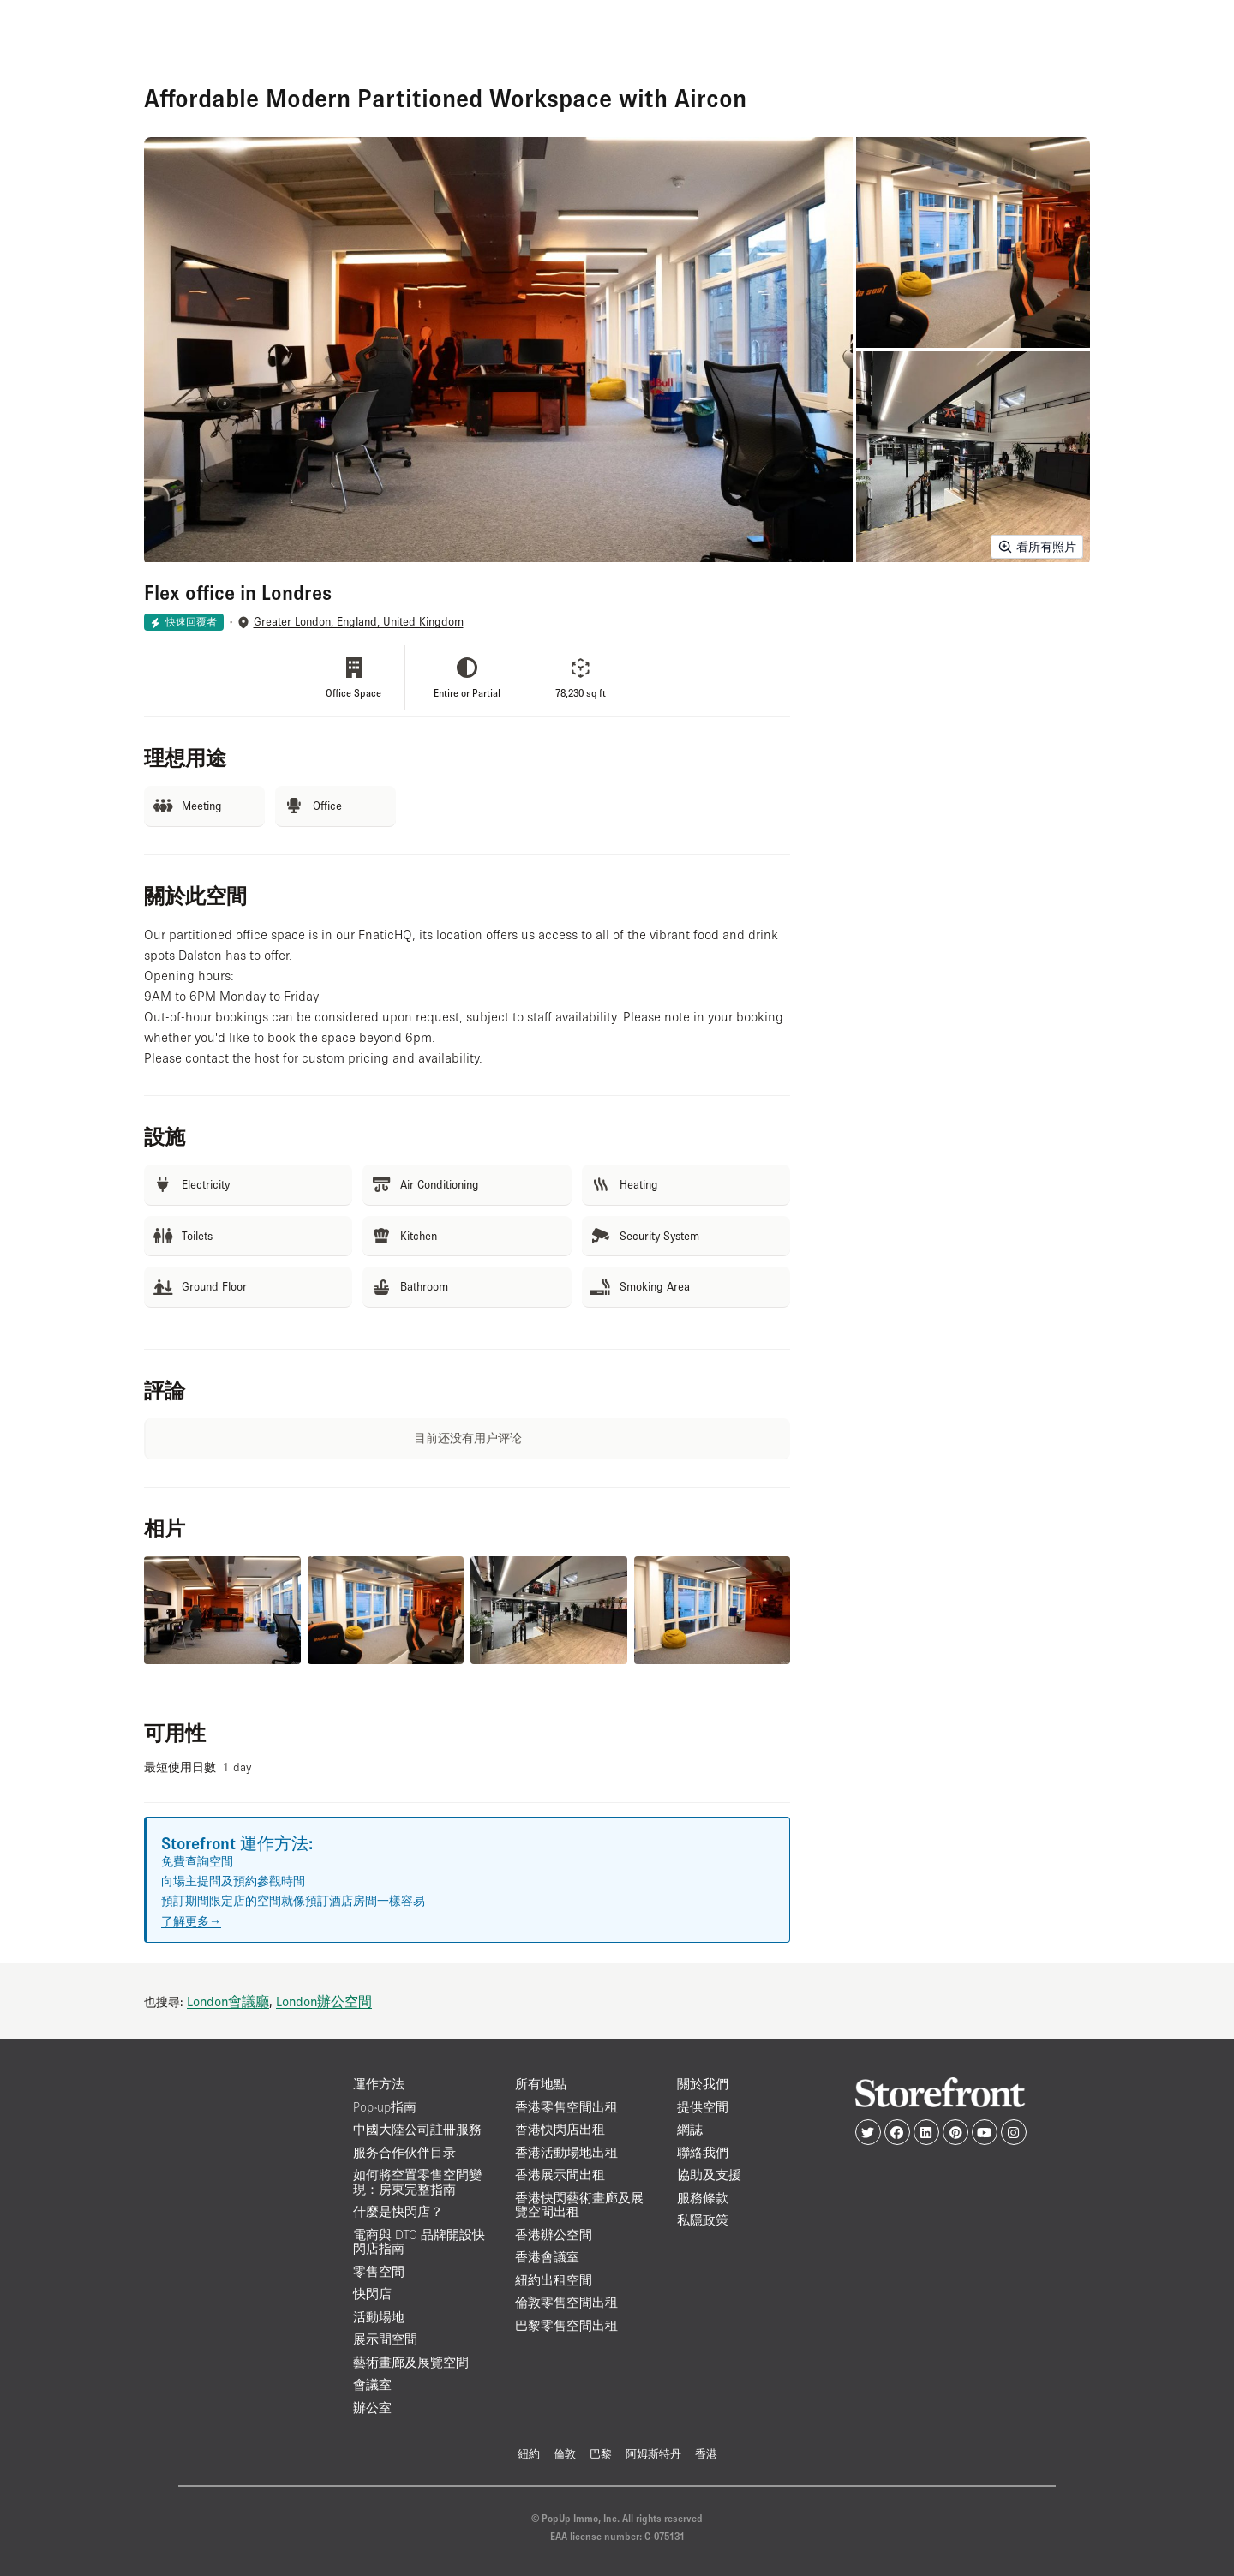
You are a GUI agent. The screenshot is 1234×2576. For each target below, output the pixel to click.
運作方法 (378, 2083)
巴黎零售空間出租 (566, 2325)
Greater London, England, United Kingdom (359, 621)
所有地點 (540, 2083)
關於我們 (702, 2083)
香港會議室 (547, 2257)
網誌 (690, 2129)
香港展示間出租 (560, 2174)
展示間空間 (385, 2339)
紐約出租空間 (553, 2280)
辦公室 (372, 2407)
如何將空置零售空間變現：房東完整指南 (417, 2181)
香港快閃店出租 (560, 2129)
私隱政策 (702, 2220)
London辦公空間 (324, 2001)
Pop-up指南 (384, 2107)
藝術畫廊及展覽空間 (411, 2362)
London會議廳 (228, 2001)
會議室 (372, 2384)
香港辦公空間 (553, 2234)
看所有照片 (1036, 546)
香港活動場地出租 (566, 2152)
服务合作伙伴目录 (404, 2152)
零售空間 (378, 2271)
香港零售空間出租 (566, 2107)
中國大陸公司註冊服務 (417, 2129)
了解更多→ (191, 1921)
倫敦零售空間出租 (566, 2302)
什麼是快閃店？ (398, 2211)
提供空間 (702, 2107)
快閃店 (372, 2293)
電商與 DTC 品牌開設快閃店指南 (419, 2241)
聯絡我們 (702, 2152)
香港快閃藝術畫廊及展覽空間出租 (579, 2205)
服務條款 (702, 2197)
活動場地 (378, 2316)
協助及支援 (709, 2174)
